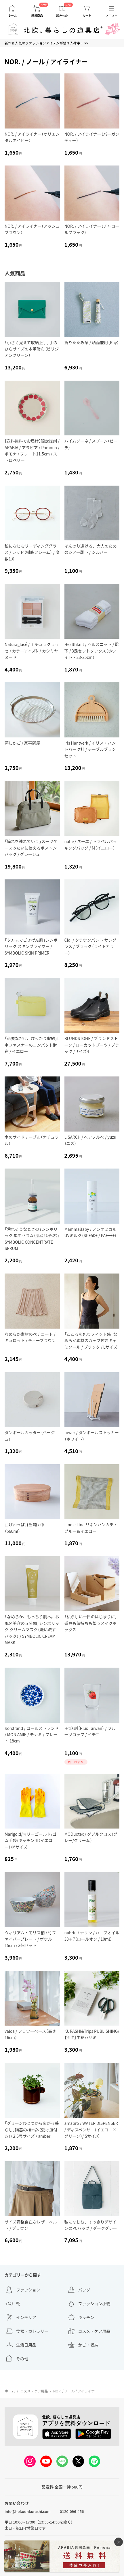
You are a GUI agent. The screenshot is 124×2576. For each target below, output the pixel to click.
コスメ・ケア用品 (34, 2390)
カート (87, 15)
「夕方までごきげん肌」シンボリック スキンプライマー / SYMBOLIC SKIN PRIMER (31, 946)
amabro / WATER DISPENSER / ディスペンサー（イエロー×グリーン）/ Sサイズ (91, 2129)
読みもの (62, 15)
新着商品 (37, 15)
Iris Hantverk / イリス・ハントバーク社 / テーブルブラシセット (90, 749)
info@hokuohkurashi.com (28, 2511)
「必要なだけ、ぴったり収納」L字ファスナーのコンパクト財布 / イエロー (32, 1044)
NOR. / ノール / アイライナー (75, 2390)
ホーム (12, 15)
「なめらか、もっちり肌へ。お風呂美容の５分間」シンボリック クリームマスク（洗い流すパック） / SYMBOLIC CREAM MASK (32, 1629)
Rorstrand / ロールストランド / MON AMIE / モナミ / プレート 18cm (32, 1734)
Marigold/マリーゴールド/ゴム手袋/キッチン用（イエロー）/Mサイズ (30, 1840)
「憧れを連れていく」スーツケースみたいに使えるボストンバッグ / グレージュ (31, 847)
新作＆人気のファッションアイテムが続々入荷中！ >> (46, 42)
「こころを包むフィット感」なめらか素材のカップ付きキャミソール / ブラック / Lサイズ (91, 1340)
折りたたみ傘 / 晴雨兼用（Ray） (91, 342)
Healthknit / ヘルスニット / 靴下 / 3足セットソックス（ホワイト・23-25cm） (91, 650)
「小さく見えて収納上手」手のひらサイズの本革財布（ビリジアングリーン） (32, 349)
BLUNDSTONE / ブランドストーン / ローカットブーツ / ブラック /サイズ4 (91, 1044)
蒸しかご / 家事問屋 (22, 743)
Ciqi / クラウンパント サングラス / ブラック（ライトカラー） (90, 946)
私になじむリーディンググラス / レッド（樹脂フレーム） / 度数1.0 (32, 552)
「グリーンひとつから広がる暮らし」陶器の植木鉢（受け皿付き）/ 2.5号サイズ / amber (32, 2129)
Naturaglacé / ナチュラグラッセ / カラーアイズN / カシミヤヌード (32, 650)
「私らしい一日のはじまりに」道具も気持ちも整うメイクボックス (90, 1623)
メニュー (111, 15)
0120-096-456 (72, 2511)
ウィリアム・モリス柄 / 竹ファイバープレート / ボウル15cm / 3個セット (30, 1939)
